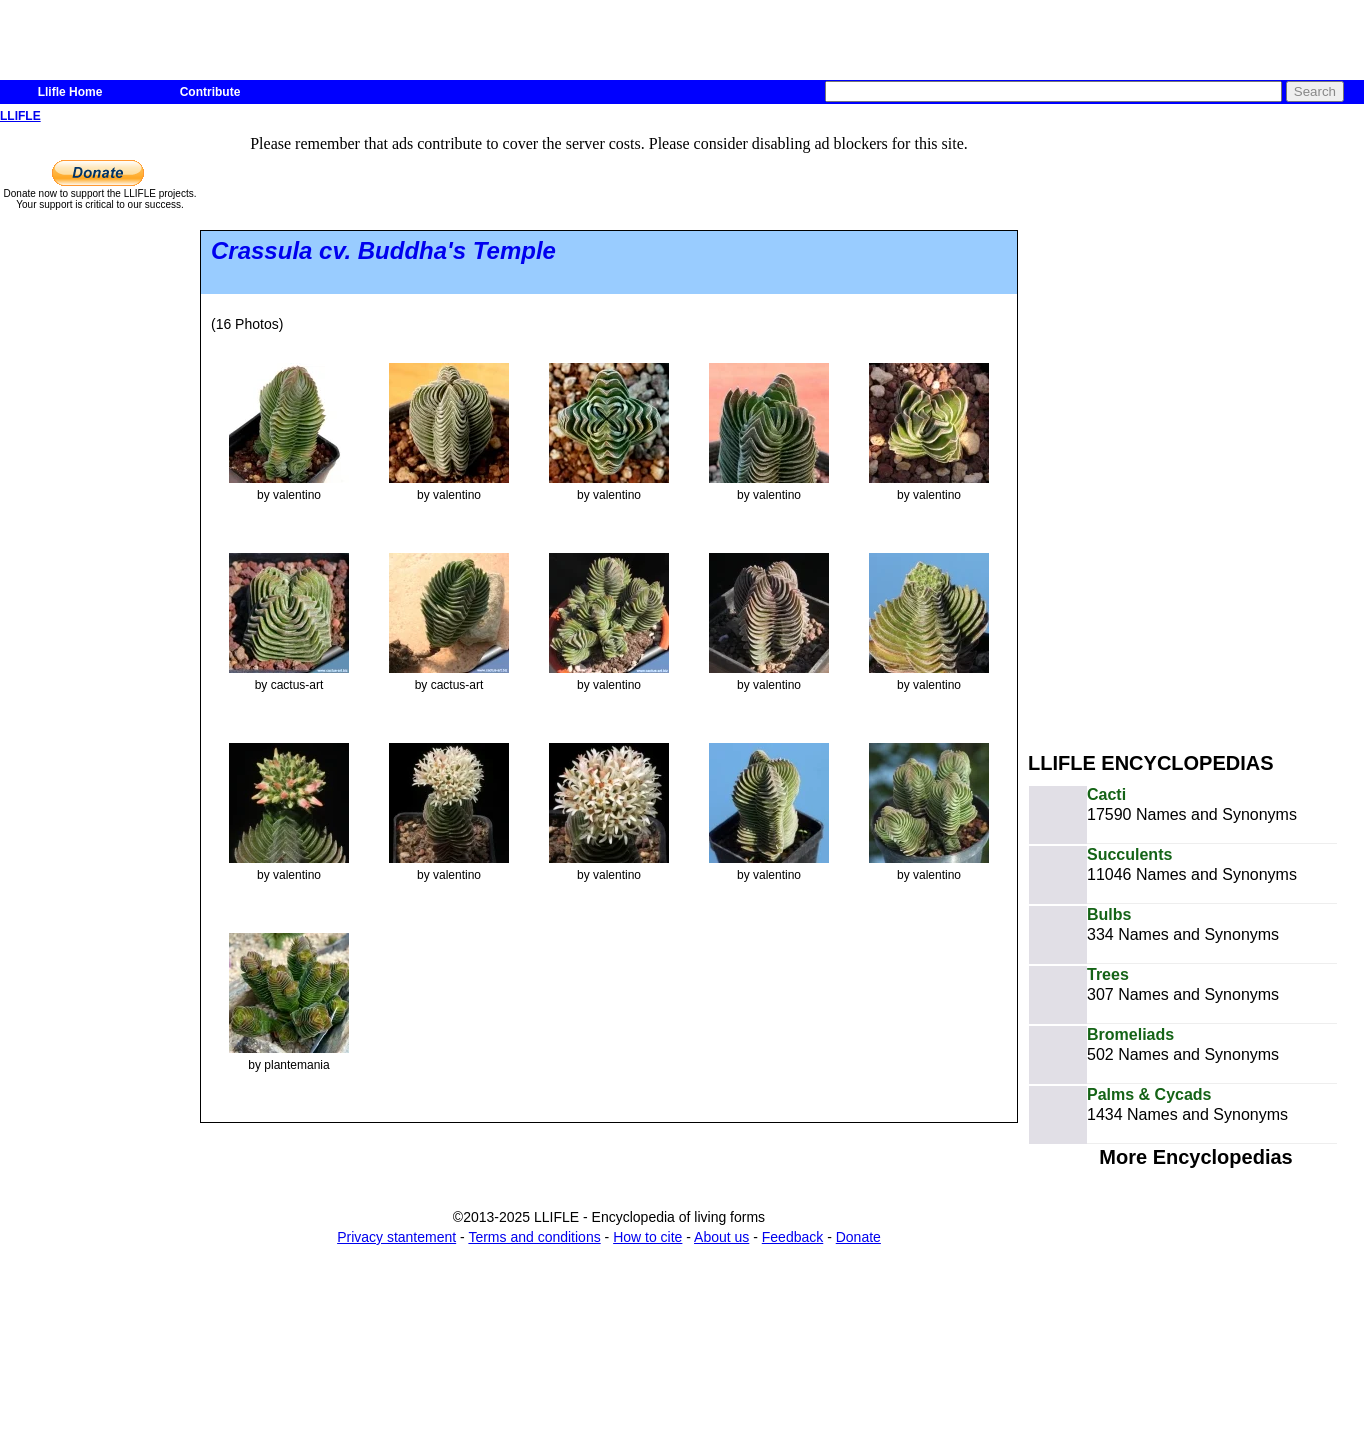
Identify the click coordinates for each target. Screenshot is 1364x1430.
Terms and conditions (534, 1237)
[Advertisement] (1154, 428)
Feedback (792, 1237)
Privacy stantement (396, 1237)
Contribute (210, 92)
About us (721, 1237)
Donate (858, 1237)
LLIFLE (20, 116)
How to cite (647, 1237)
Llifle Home (70, 92)
